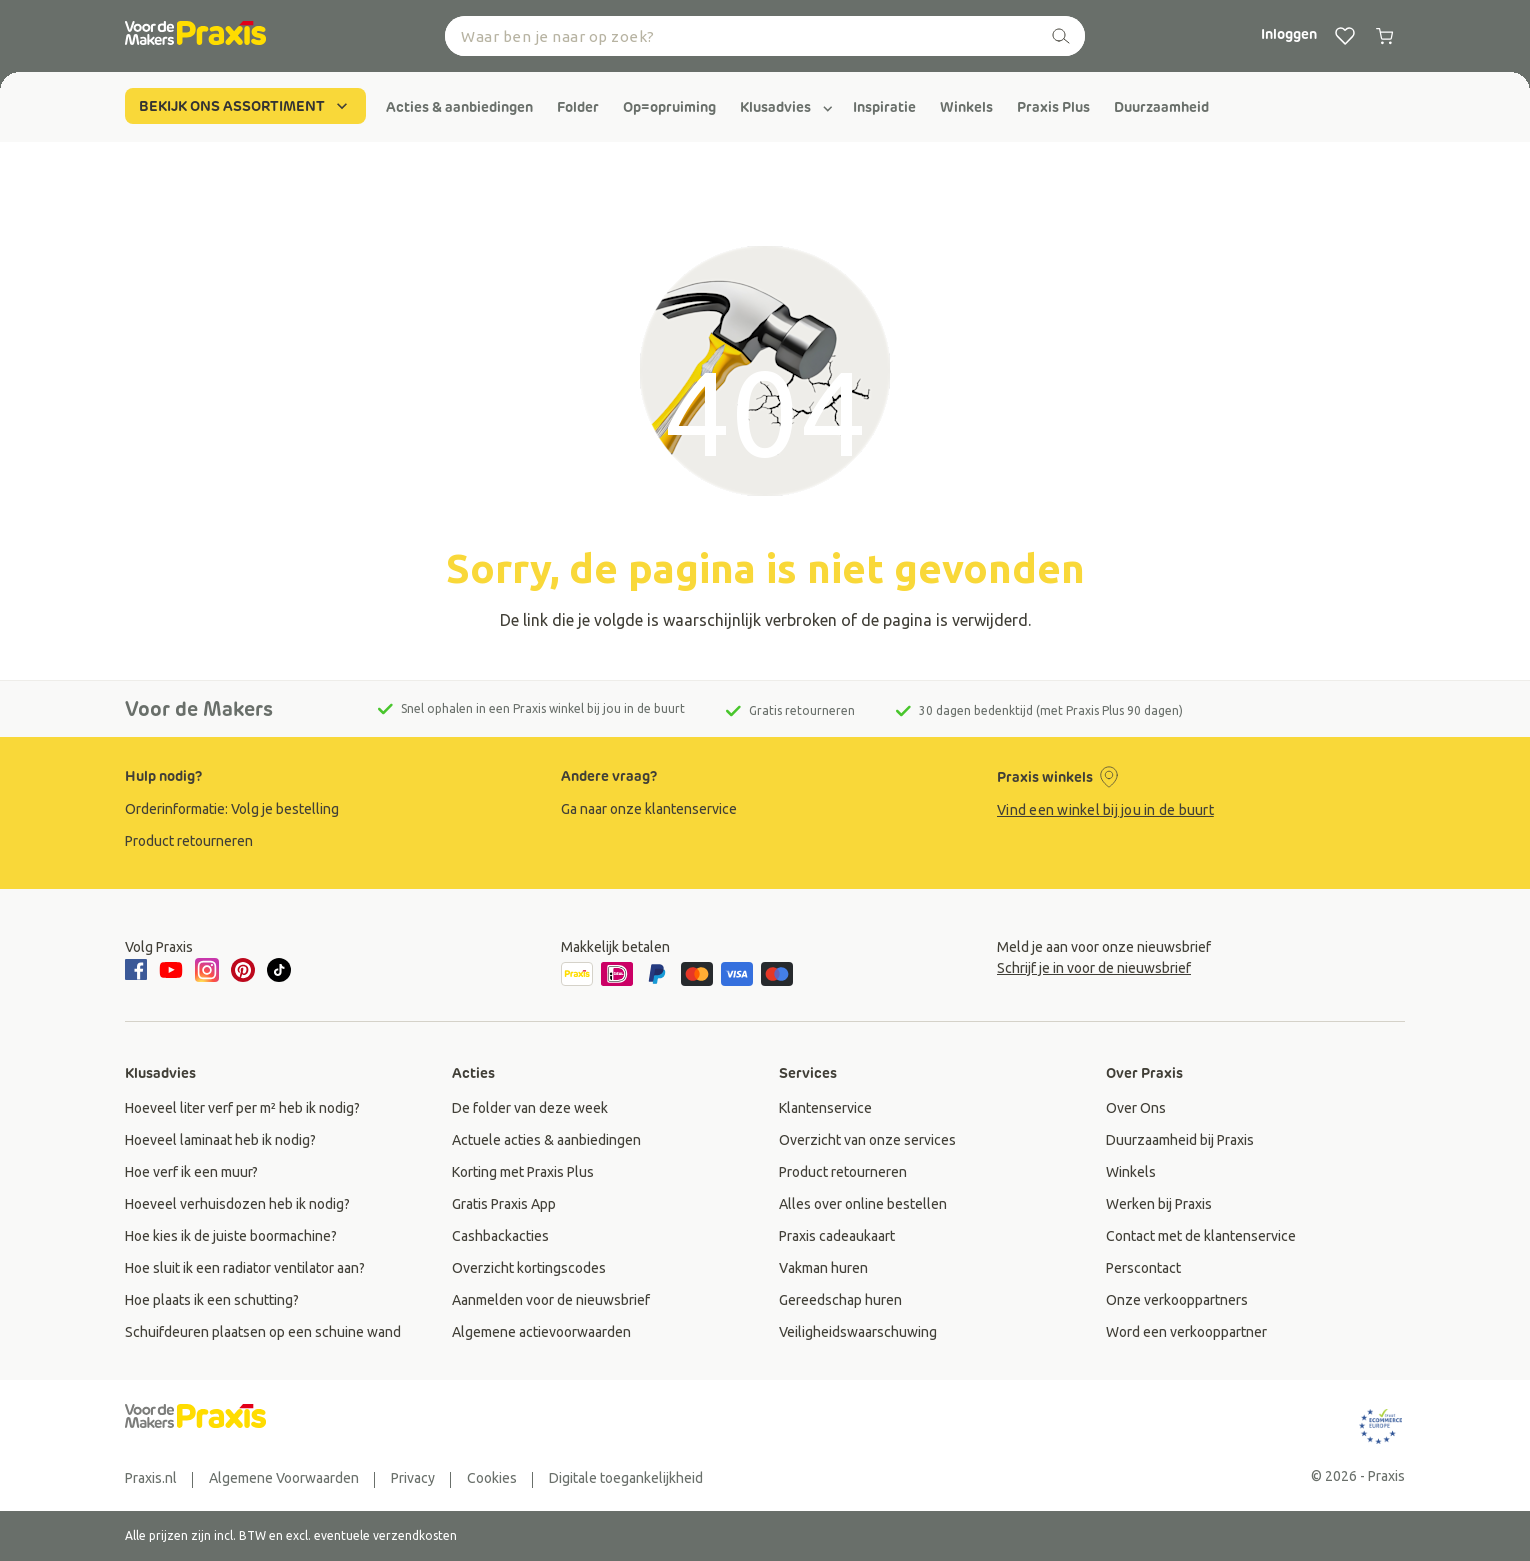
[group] (459, 107)
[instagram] (207, 970)
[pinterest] (243, 970)
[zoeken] (1061, 36)
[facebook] (139, 971)
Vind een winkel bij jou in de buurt (1105, 810)
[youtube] (171, 970)
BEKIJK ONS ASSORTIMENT (245, 106)
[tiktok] (279, 970)
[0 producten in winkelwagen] (1385, 36)
